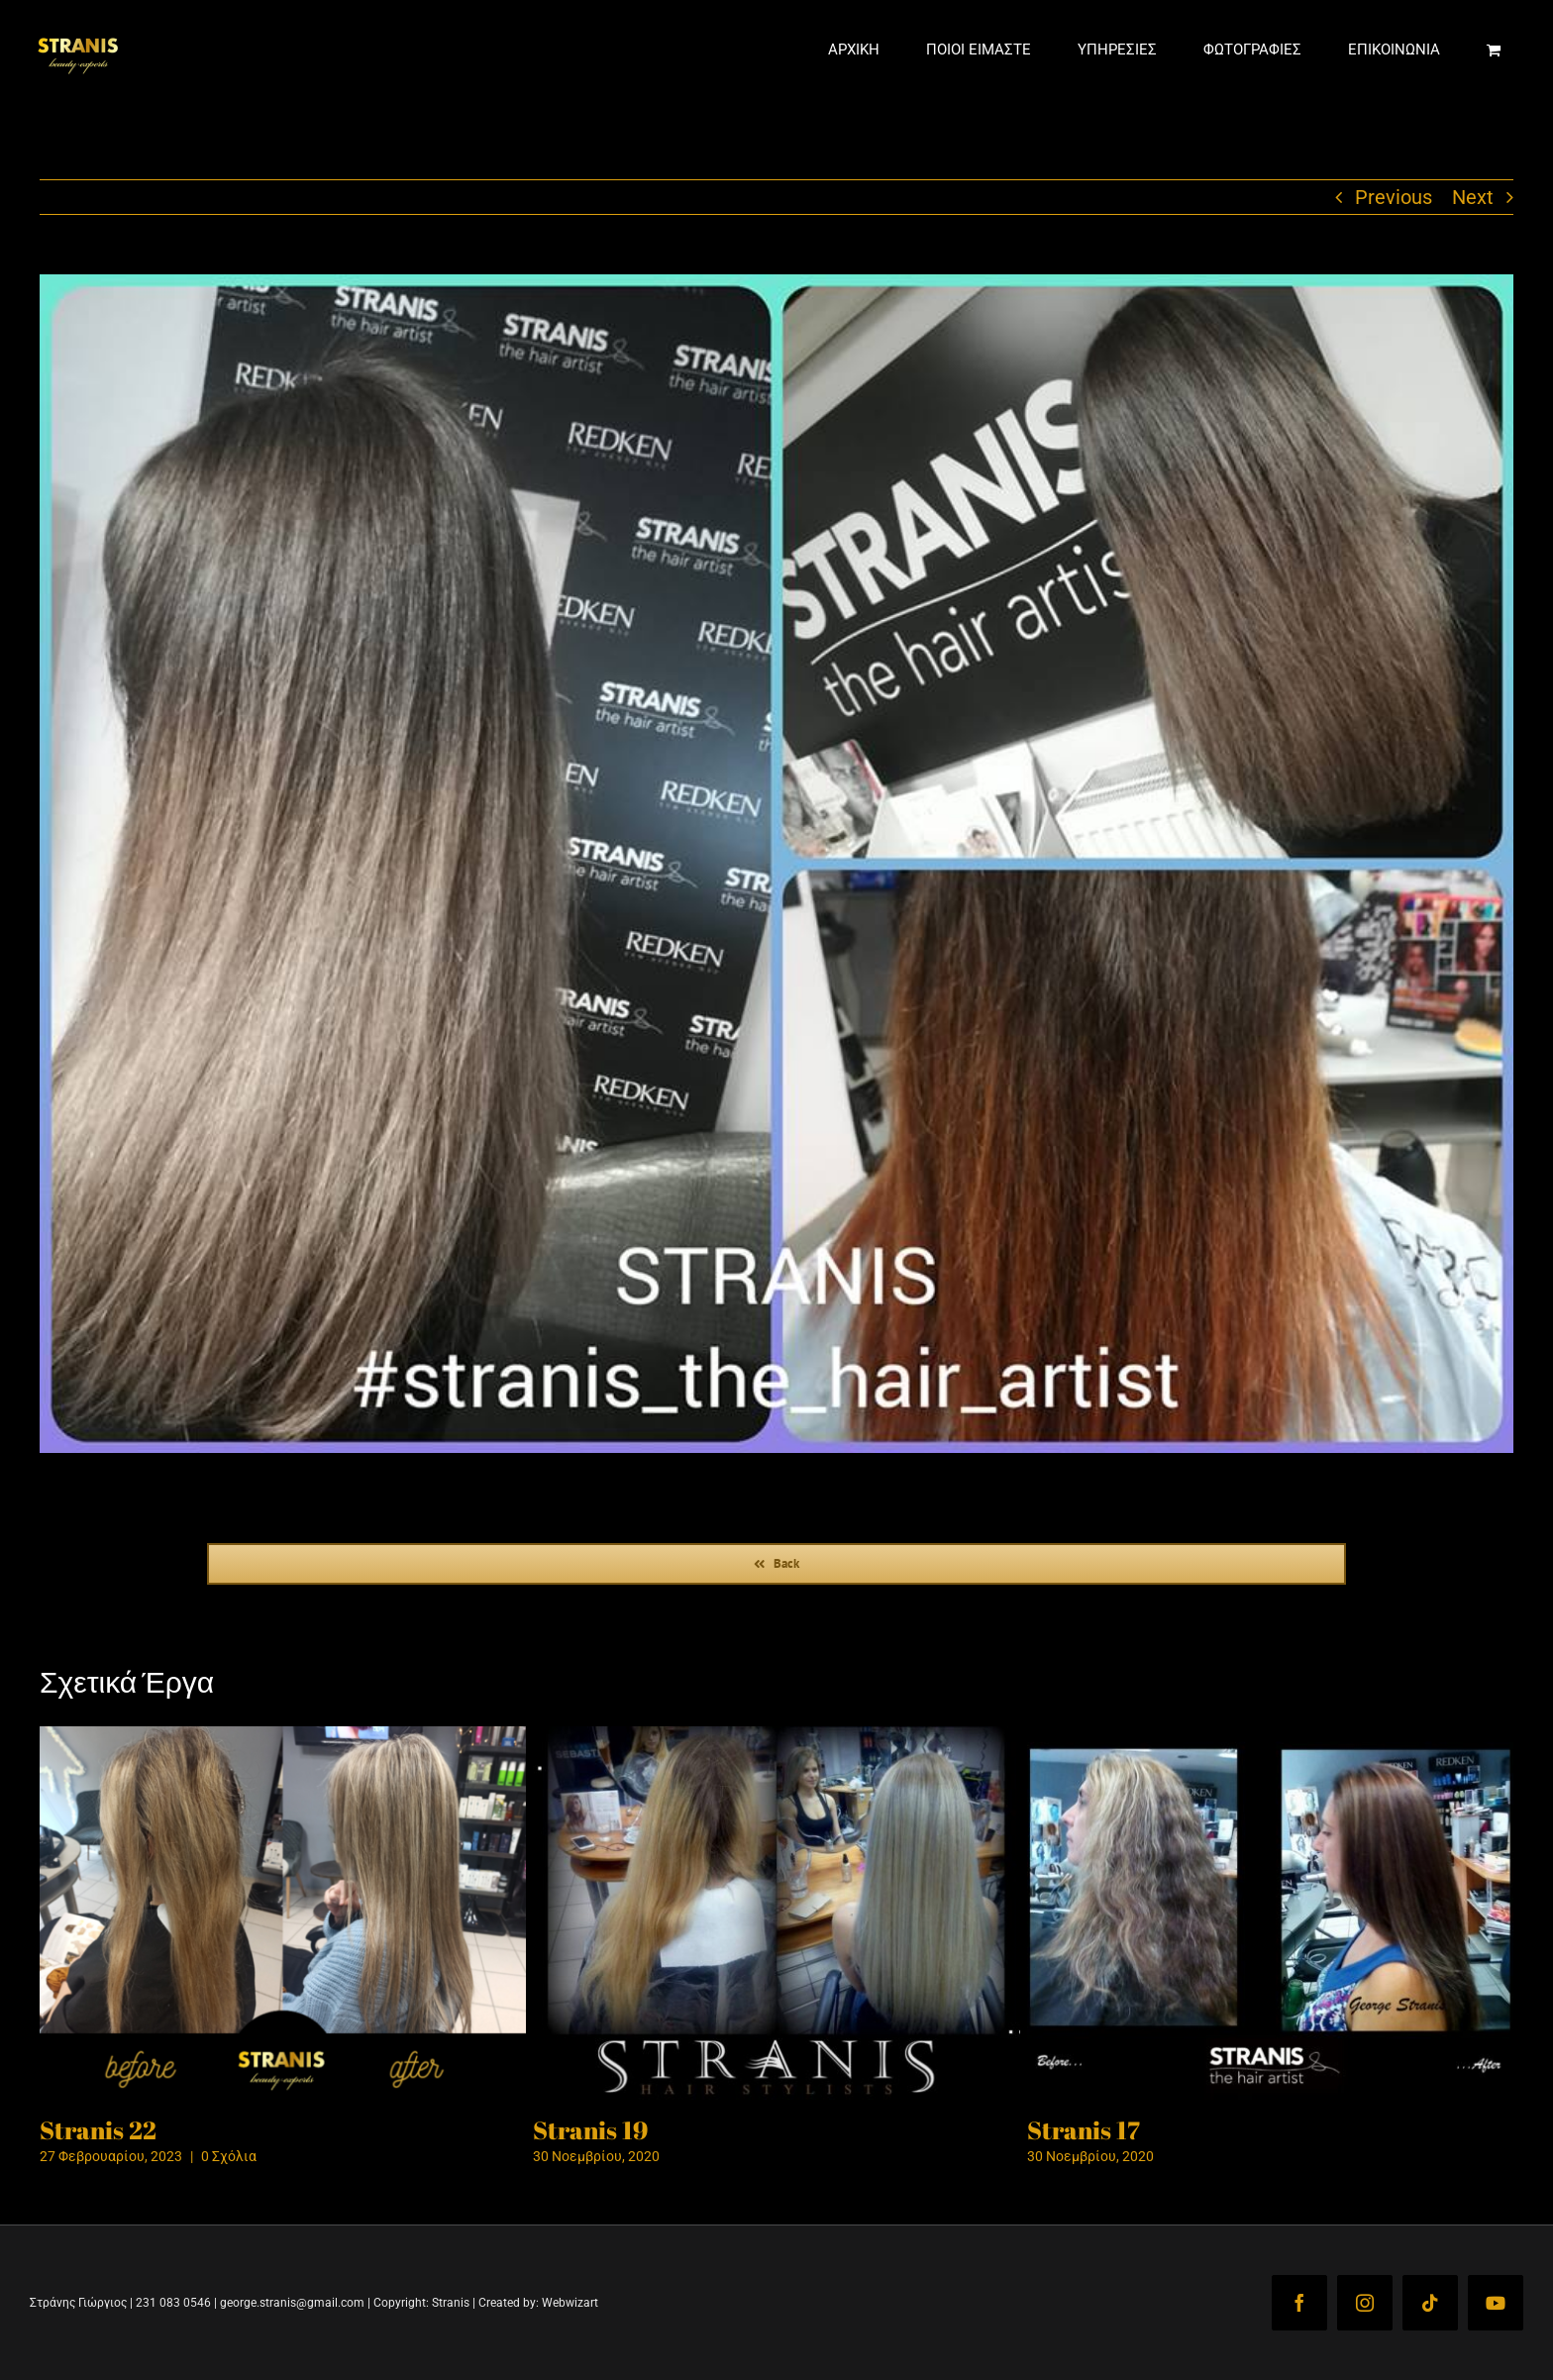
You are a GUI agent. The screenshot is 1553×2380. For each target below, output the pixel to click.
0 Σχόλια (229, 2225)
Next (1473, 266)
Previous (1393, 266)
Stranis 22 (98, 2199)
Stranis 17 (1083, 2199)
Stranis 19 (590, 2199)
